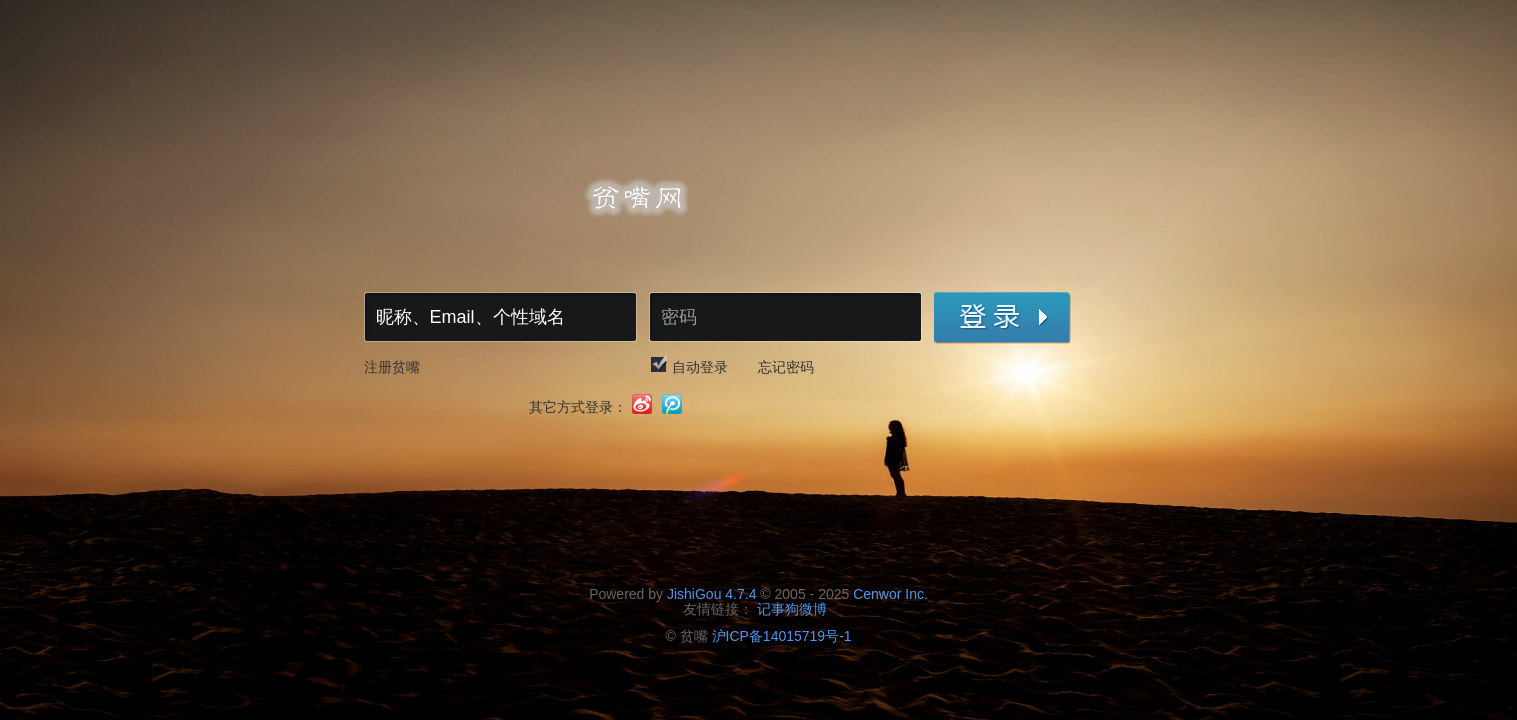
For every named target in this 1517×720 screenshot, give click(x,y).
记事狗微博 (792, 609)
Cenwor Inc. (890, 594)
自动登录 (700, 367)
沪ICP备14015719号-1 (782, 636)
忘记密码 (786, 367)
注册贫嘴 (392, 367)
